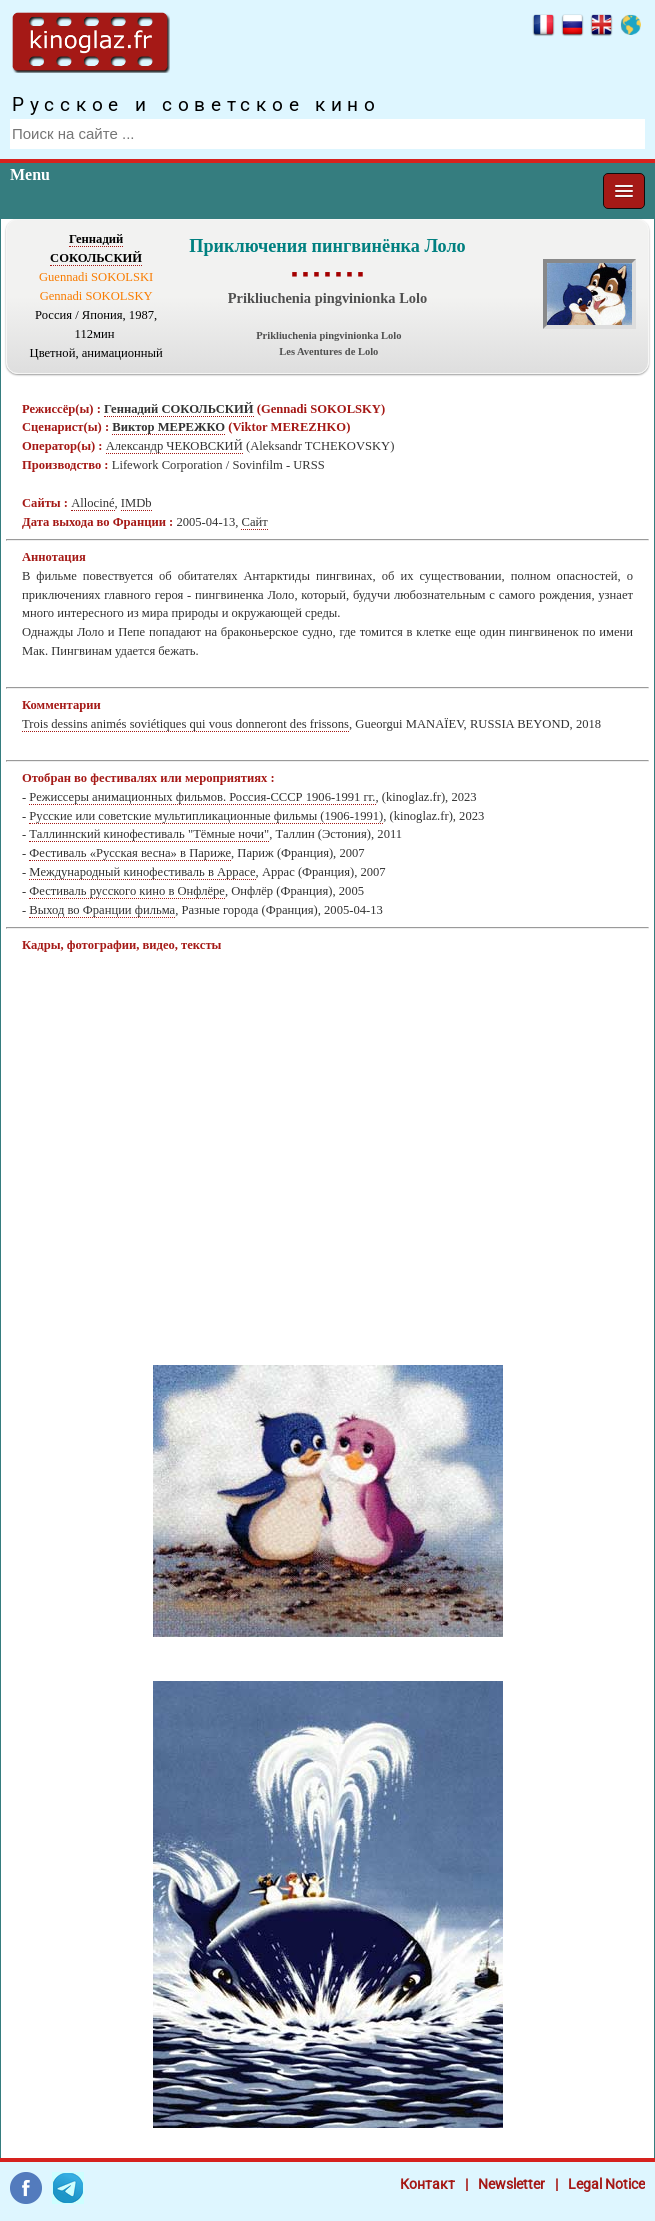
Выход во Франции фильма (102, 910)
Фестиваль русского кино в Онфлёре (127, 891)
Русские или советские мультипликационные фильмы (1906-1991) (206, 816)
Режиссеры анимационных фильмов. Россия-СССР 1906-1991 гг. (202, 797)
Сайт (254, 522)
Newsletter (511, 2184)
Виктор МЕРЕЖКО (168, 427)
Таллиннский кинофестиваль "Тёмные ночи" (149, 834)
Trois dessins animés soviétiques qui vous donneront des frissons (185, 724)
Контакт (427, 2184)
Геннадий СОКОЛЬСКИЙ (179, 409)
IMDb (136, 503)
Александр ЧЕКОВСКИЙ (174, 446)
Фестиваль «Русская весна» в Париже (130, 853)
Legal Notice (606, 2184)
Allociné (92, 503)
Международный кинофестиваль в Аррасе (142, 872)
